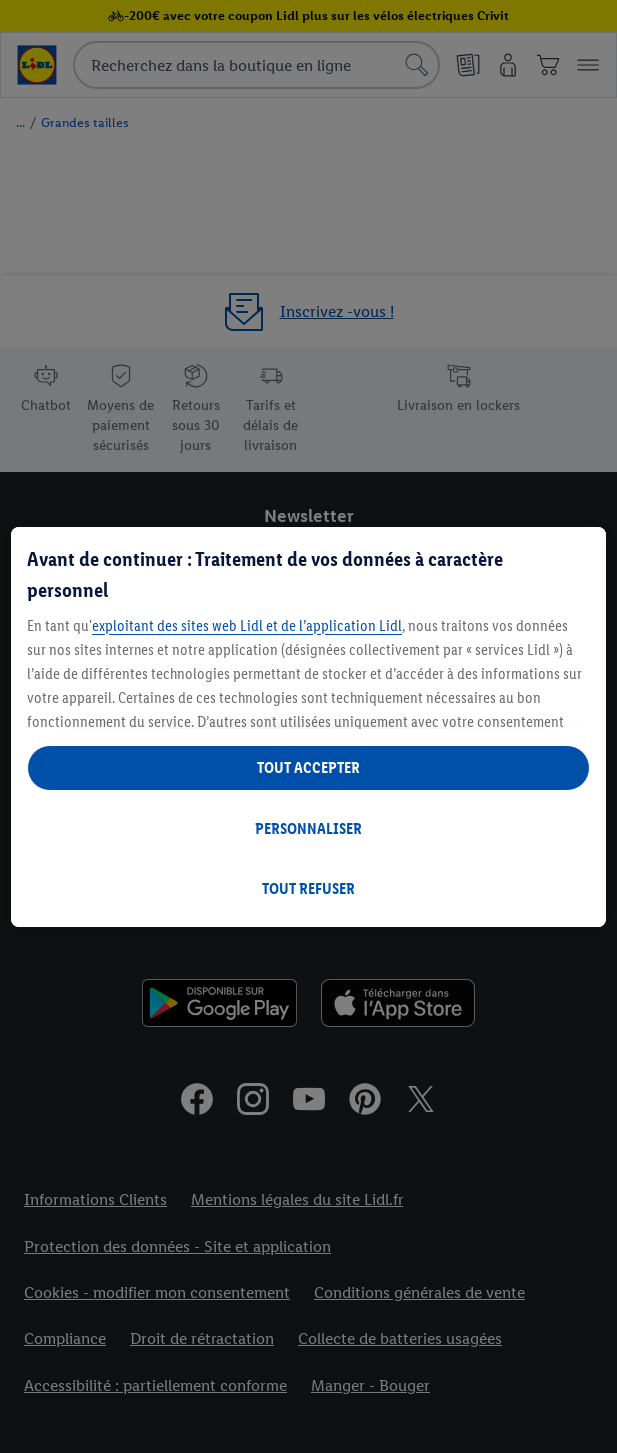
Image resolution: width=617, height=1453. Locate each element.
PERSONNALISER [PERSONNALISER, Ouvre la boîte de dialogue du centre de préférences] (308, 828)
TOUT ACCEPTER (308, 767)
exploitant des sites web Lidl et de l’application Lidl (247, 625)
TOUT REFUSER (308, 888)
